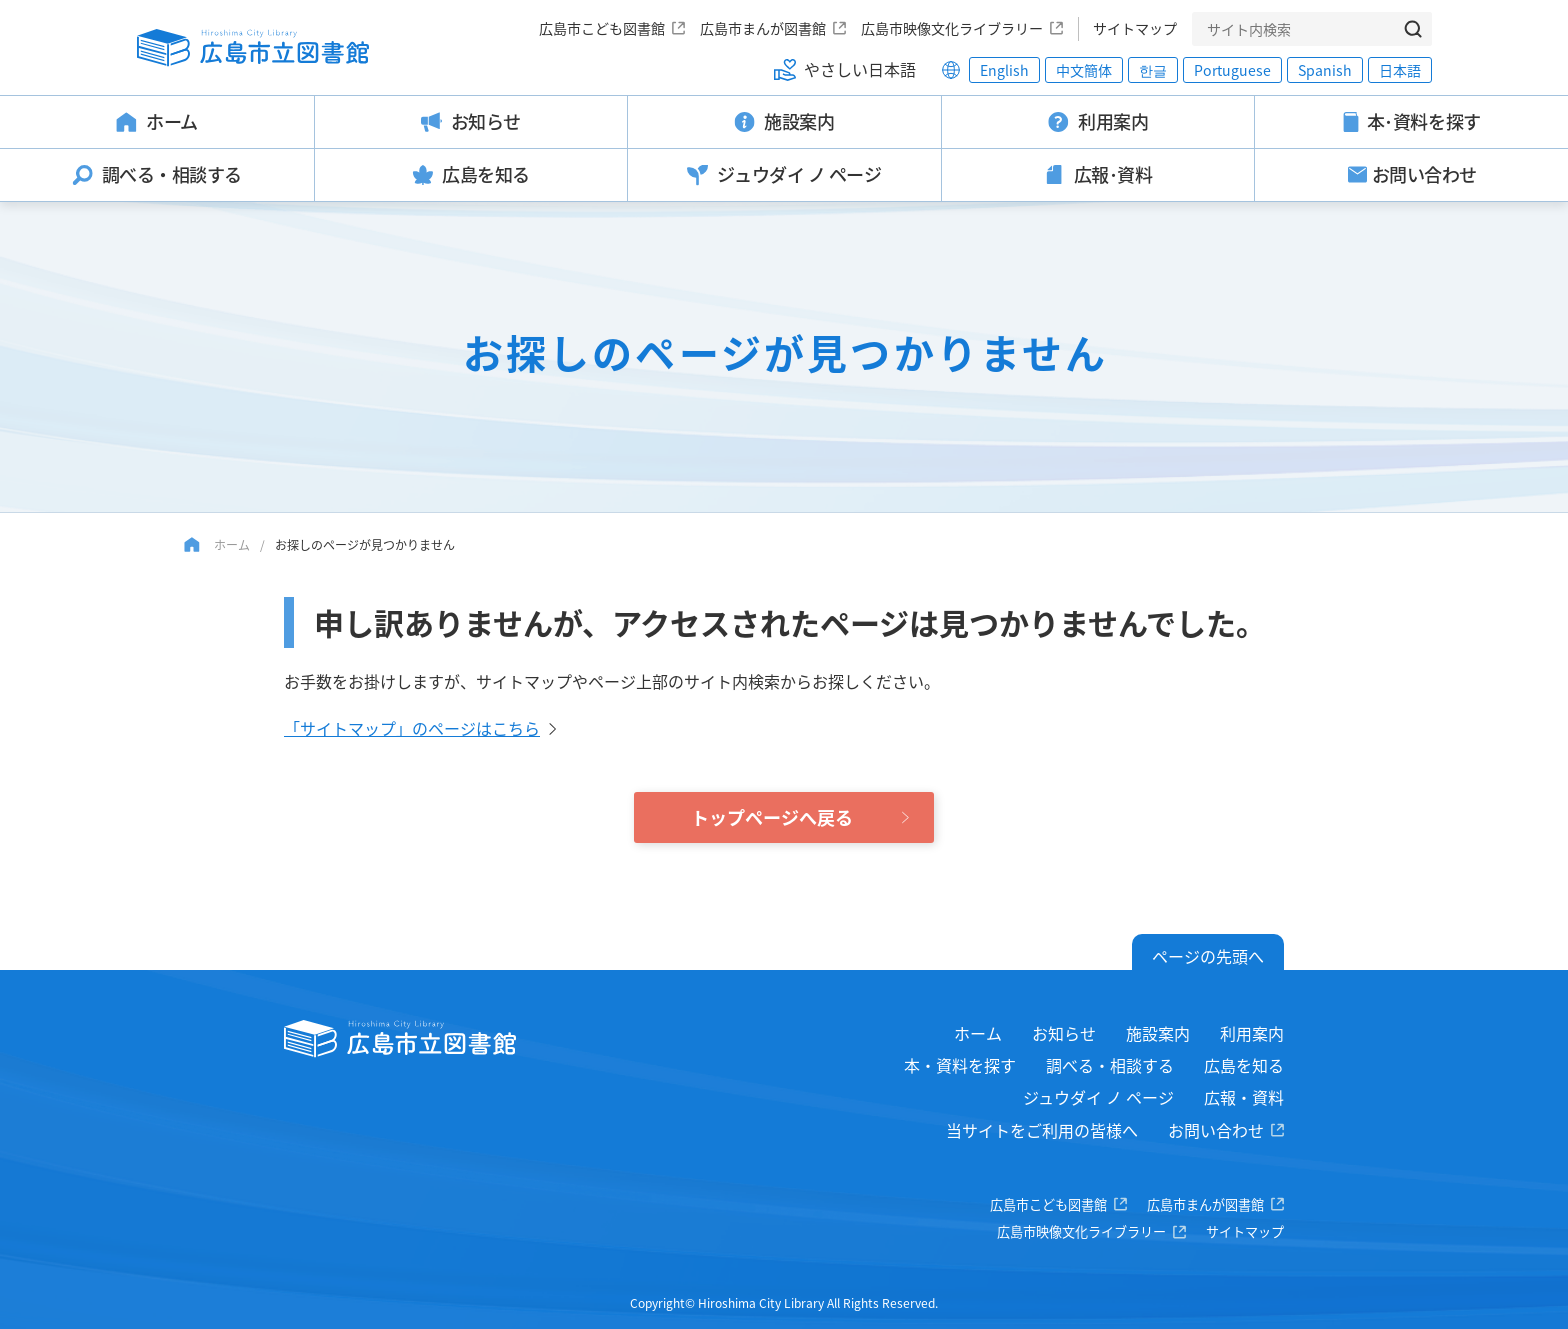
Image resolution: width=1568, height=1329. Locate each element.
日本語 (1400, 70)
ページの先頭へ (1208, 956)
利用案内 (1252, 1033)
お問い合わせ (1216, 1130)
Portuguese (1232, 70)
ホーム (232, 544)
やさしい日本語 (860, 69)
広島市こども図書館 (602, 28)
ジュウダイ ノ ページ (1098, 1097)
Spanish (1325, 70)
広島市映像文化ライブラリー (952, 28)
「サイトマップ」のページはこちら (412, 728)
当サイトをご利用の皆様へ (1042, 1130)
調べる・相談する (1110, 1065)
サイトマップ (1135, 28)
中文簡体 (1084, 70)
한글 (1153, 70)
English (1004, 70)
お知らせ (1064, 1033)
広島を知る (1244, 1065)
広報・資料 (1244, 1097)
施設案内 (1158, 1033)
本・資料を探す (960, 1065)
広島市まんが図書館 (763, 28)
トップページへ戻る (772, 817)
